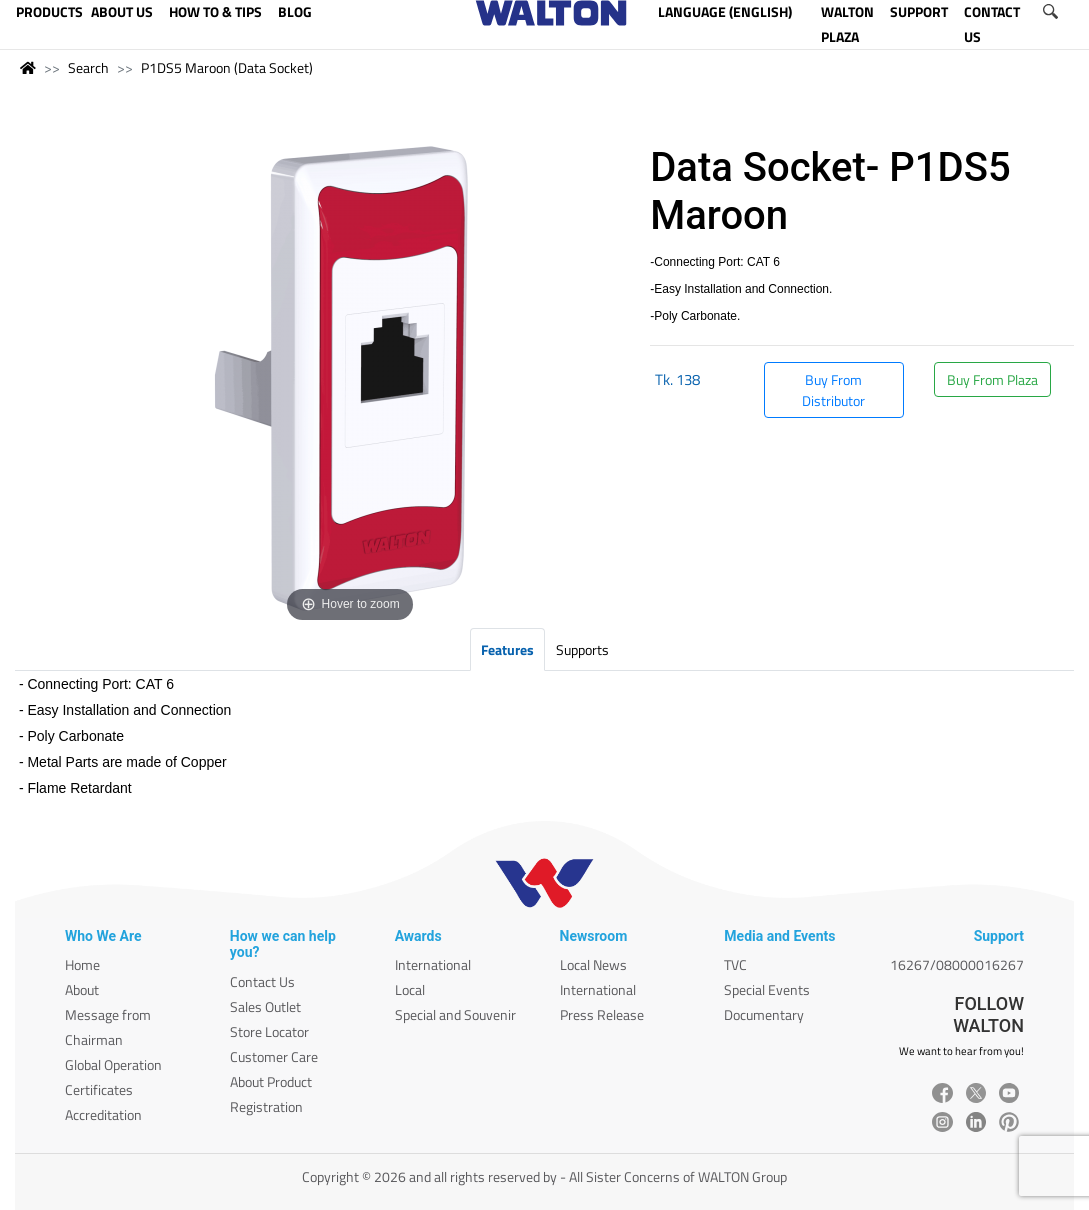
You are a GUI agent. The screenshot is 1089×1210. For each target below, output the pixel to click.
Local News (593, 964)
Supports (582, 649)
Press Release (602, 1014)
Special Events (767, 989)
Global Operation (113, 1064)
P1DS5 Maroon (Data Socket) (227, 67)
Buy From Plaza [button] (992, 379)
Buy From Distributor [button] (833, 390)
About (82, 989)
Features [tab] (507, 649)
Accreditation (103, 1114)
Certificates (99, 1089)
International (433, 964)
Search (88, 67)
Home (82, 964)
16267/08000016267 (957, 964)
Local (410, 989)
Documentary (764, 1014)
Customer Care (274, 1056)
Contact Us (262, 981)
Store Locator (269, 1031)
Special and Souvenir (455, 1014)
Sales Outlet (265, 1006)
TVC (735, 964)
